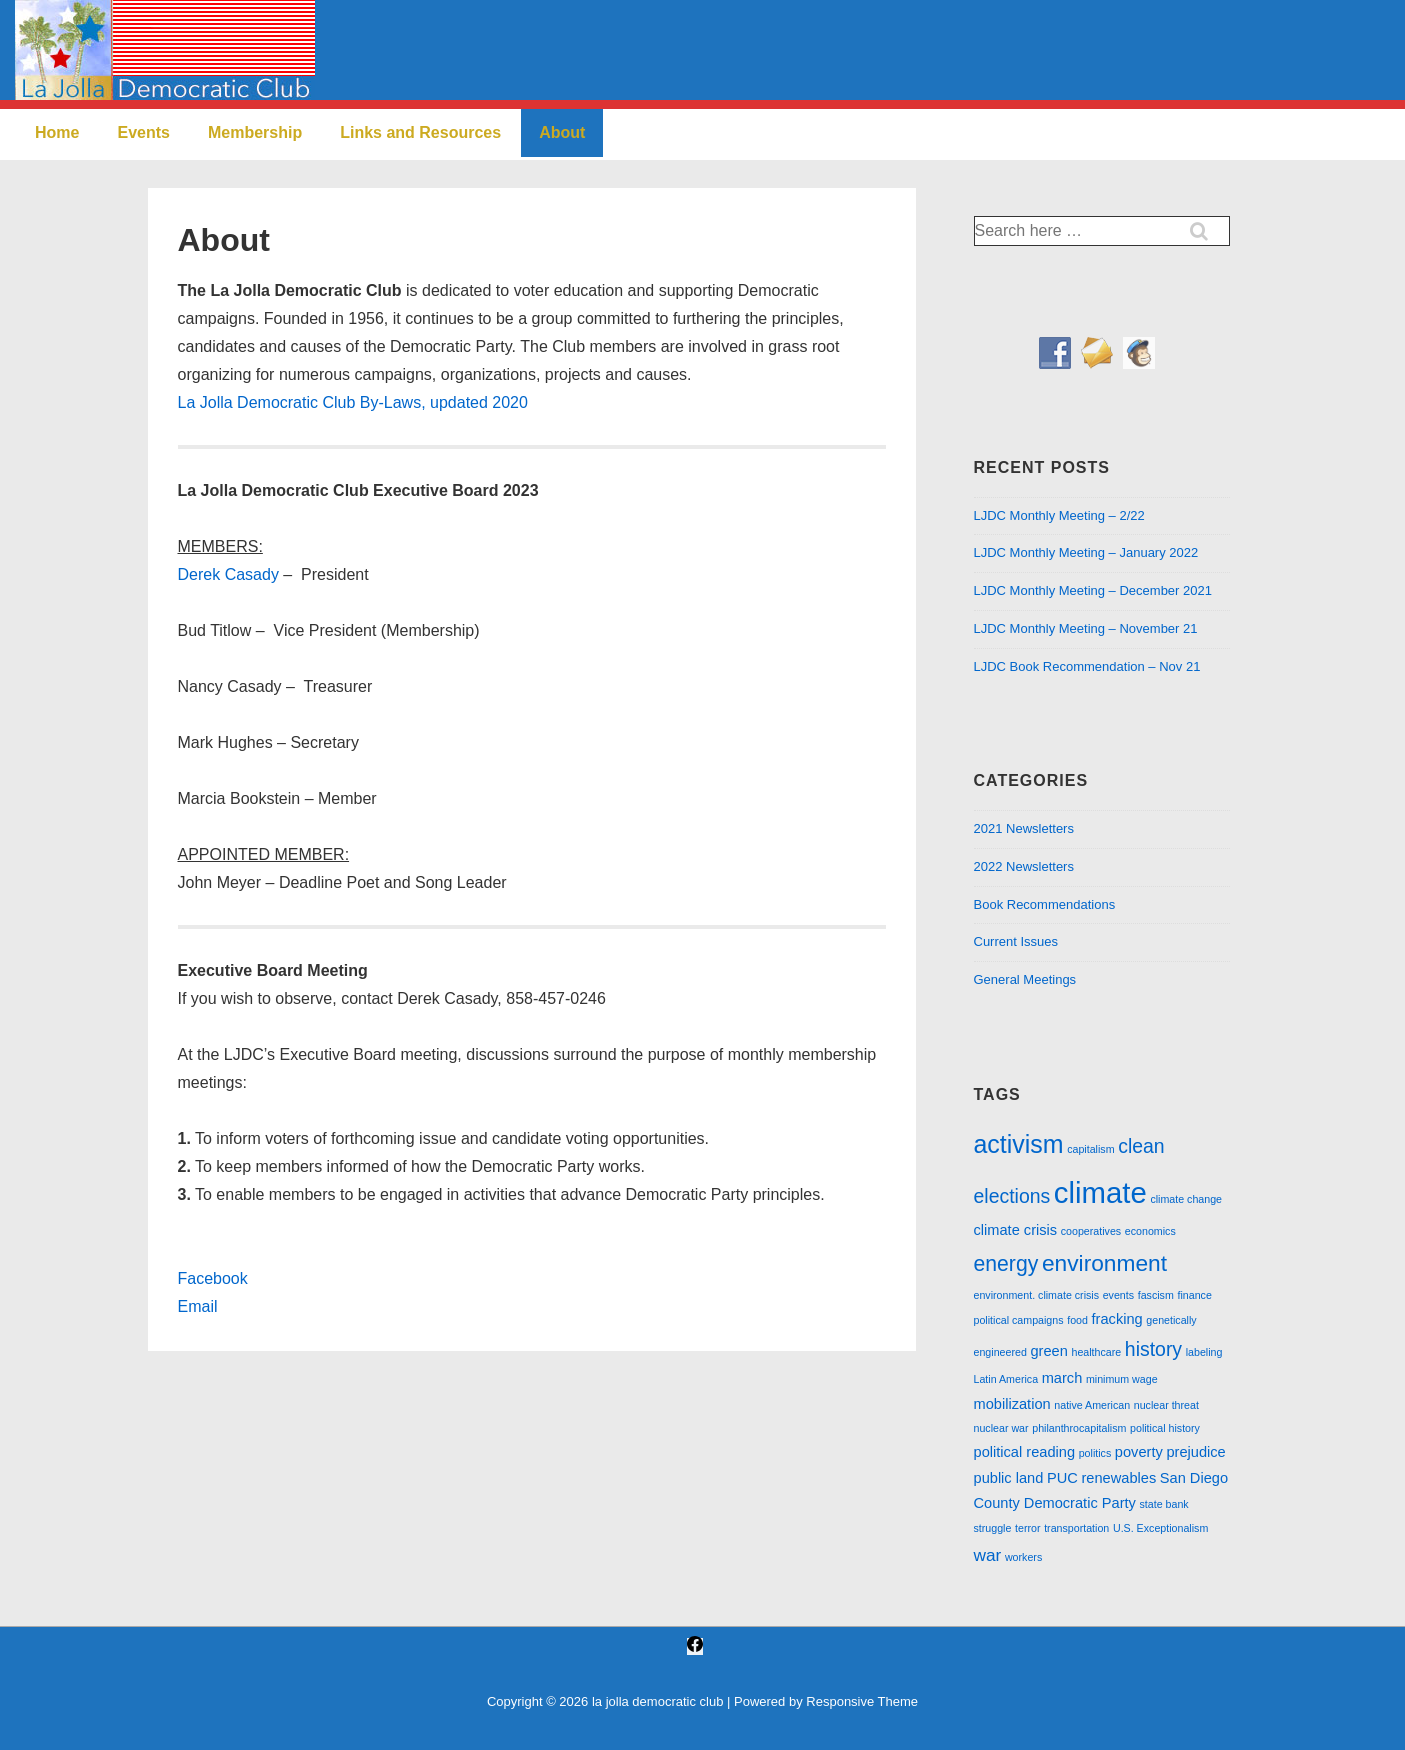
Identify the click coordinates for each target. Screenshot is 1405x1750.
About (562, 132)
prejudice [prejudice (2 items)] (1195, 1452)
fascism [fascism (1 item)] (1156, 1295)
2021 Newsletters (1024, 828)
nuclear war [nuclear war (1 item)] (1001, 1428)
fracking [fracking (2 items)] (1117, 1319)
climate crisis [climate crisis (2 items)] (1016, 1230)
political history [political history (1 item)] (1165, 1428)
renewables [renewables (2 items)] (1118, 1478)
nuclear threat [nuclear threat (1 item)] (1166, 1405)
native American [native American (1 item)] (1092, 1405)
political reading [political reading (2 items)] (1025, 1452)
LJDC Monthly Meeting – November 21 (1086, 628)
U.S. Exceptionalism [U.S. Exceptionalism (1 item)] (1160, 1528)
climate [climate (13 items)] (1100, 1192)
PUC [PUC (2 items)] (1062, 1478)
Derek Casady (228, 574)
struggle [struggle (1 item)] (993, 1528)
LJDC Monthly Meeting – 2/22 (1059, 515)
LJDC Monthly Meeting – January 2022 (1086, 552)
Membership (255, 132)
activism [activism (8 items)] (1019, 1144)
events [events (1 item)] (1118, 1295)
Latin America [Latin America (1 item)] (1006, 1379)
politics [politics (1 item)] (1095, 1453)
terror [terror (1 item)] (1027, 1528)
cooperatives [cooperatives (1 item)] (1091, 1231)
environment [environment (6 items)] (1104, 1263)
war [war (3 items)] (988, 1555)
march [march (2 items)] (1062, 1378)
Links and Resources (420, 132)
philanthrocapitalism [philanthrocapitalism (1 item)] (1079, 1428)
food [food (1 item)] (1077, 1320)
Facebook (213, 1278)
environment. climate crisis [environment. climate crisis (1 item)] (1037, 1295)
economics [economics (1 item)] (1150, 1231)
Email (198, 1306)
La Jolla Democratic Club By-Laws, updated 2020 (353, 402)
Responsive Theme (862, 1701)
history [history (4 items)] (1153, 1349)
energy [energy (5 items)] (1006, 1263)
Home (57, 132)
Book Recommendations (1045, 904)
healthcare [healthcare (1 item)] (1096, 1352)
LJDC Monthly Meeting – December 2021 (1093, 590)
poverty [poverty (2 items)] (1139, 1452)
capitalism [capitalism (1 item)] (1090, 1149)
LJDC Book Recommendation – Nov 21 (1087, 666)
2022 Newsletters (1024, 866)
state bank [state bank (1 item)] (1164, 1504)
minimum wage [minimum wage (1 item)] (1122, 1379)
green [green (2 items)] (1048, 1351)
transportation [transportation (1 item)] (1076, 1528)
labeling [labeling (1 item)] (1204, 1352)
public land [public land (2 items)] (1009, 1478)
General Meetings (1025, 979)
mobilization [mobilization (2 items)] (1012, 1404)
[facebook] (695, 1646)
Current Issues (1016, 941)
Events (143, 132)
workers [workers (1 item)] (1023, 1557)
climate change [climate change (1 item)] (1186, 1199)
